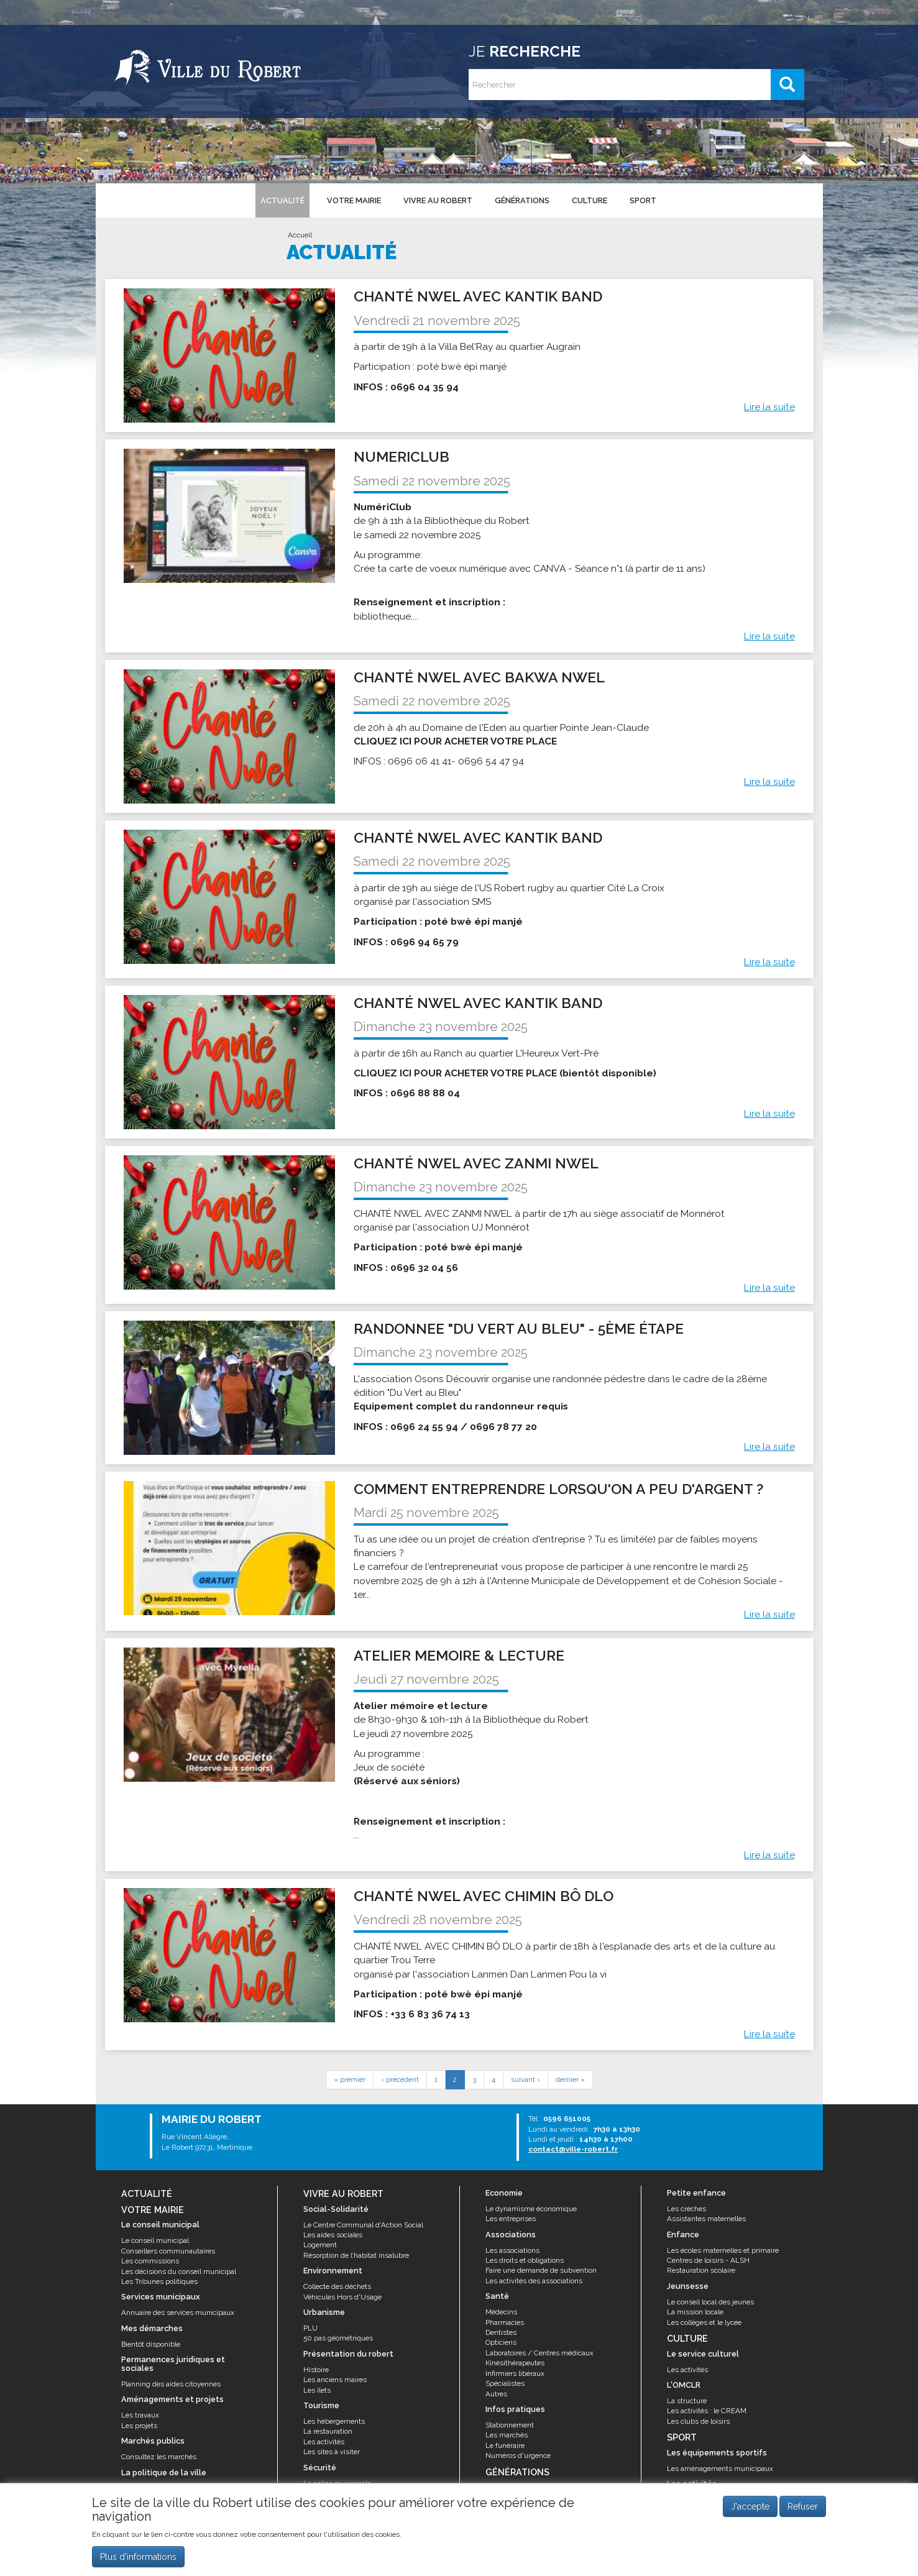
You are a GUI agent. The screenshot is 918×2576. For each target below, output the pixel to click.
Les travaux (140, 2415)
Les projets (139, 2425)
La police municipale (337, 2483)
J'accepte (750, 2509)
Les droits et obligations (524, 2260)
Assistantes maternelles (706, 2218)
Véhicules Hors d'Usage (342, 2297)
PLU (310, 2328)
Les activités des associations (533, 2280)
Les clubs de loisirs (698, 2421)
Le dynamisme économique (531, 2208)
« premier (349, 2079)
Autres (496, 2394)
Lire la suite (769, 407)
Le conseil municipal (155, 2240)
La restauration (327, 2431)
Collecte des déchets (337, 2286)
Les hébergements (334, 2421)
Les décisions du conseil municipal (178, 2271)
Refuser (802, 2509)
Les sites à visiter (331, 2451)
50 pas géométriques (338, 2338)
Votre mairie (354, 200)
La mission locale (695, 2312)
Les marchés (506, 2435)
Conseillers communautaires (168, 2251)
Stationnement (509, 2425)
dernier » (570, 2079)
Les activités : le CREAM (706, 2410)
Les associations (512, 2250)
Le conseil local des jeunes (710, 2302)
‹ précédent (400, 2079)
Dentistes (500, 2332)
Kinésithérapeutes (514, 2362)
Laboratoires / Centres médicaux (539, 2353)
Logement (320, 2244)
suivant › (525, 2079)
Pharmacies (504, 2322)
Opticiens (500, 2342)
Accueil (300, 235)
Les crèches (686, 2208)
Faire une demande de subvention (541, 2270)
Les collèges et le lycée (704, 2322)
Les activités (323, 2441)
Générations (522, 200)
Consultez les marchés (158, 2456)
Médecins (501, 2312)
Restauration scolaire (701, 2270)
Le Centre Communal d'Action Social (363, 2225)
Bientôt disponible (150, 2344)
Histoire (316, 2369)
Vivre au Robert (437, 200)
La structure (687, 2400)
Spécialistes (505, 2383)
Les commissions (150, 2261)
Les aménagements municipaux (720, 2468)
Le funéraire (505, 2445)
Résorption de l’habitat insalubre (356, 2255)
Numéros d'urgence (518, 2455)
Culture (589, 200)
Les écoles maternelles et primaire (723, 2250)
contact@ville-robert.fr (573, 2149)
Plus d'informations (138, 2559)
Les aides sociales (332, 2234)
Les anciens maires (335, 2379)
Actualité (282, 200)
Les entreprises (510, 2218)
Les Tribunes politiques (159, 2281)
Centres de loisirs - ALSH (708, 2260)
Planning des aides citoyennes (171, 2384)
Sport (643, 200)
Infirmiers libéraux (514, 2373)
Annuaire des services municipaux (177, 2312)
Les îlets (317, 2390)
